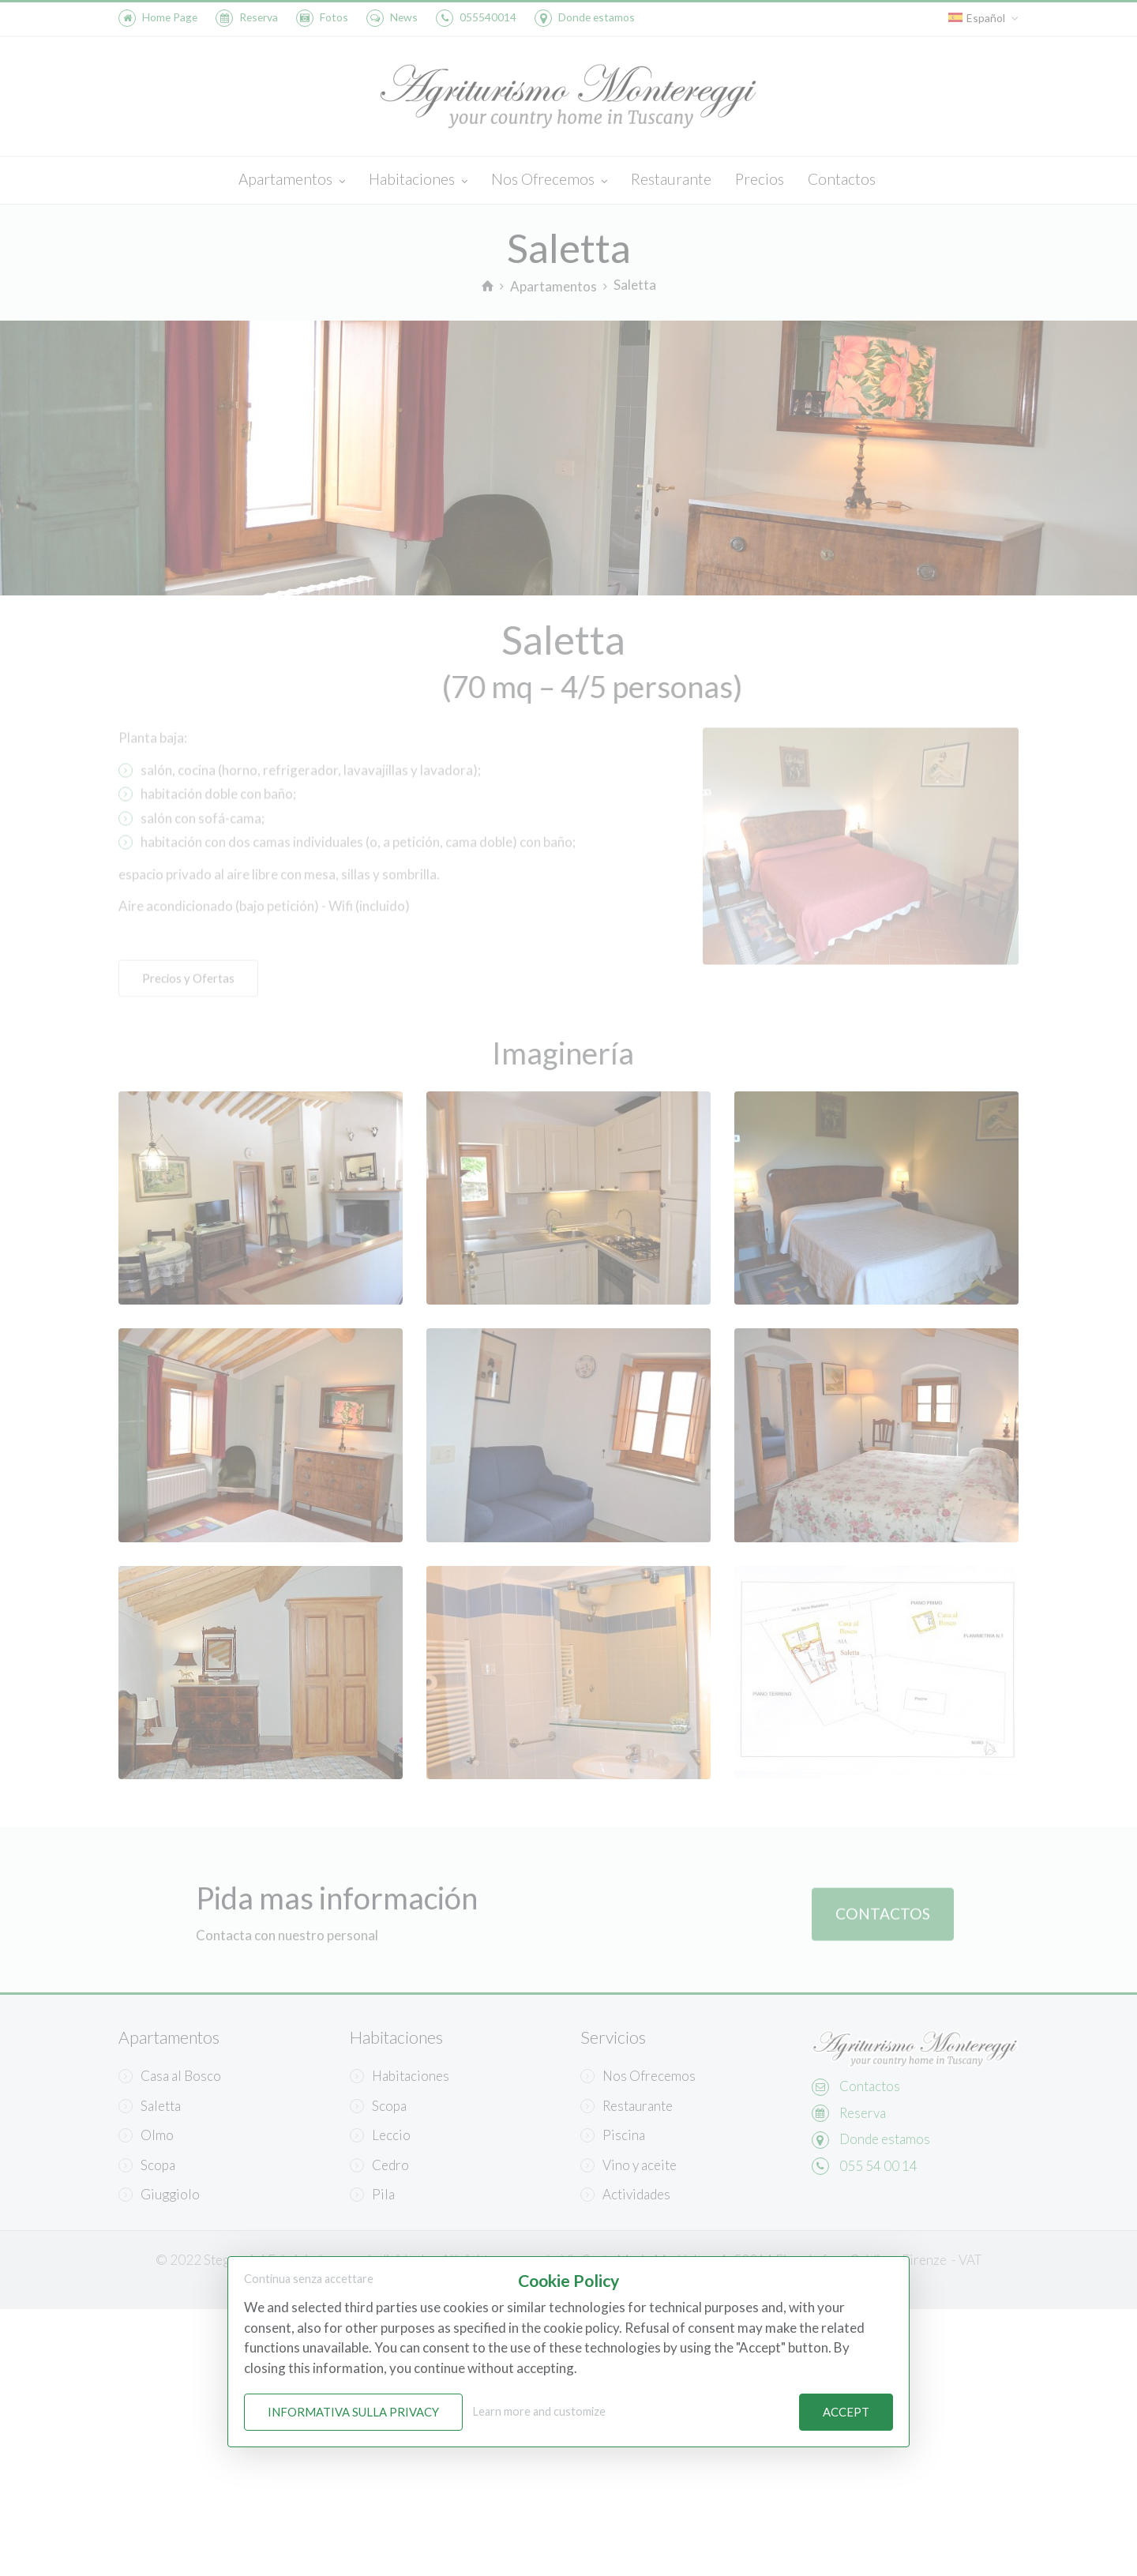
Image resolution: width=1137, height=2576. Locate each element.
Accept (846, 2412)
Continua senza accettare (308, 2279)
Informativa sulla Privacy (353, 2412)
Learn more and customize (539, 2412)
